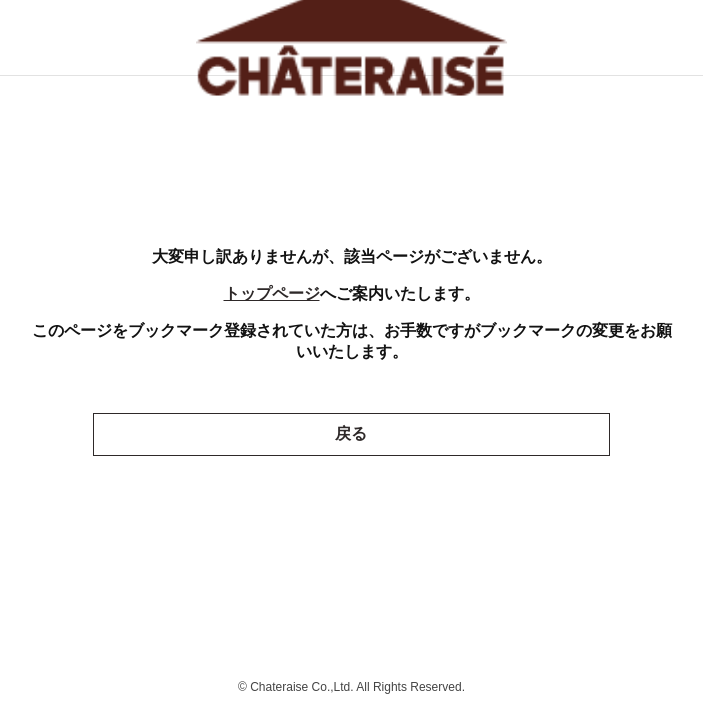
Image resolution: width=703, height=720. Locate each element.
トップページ (272, 293)
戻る (351, 433)
